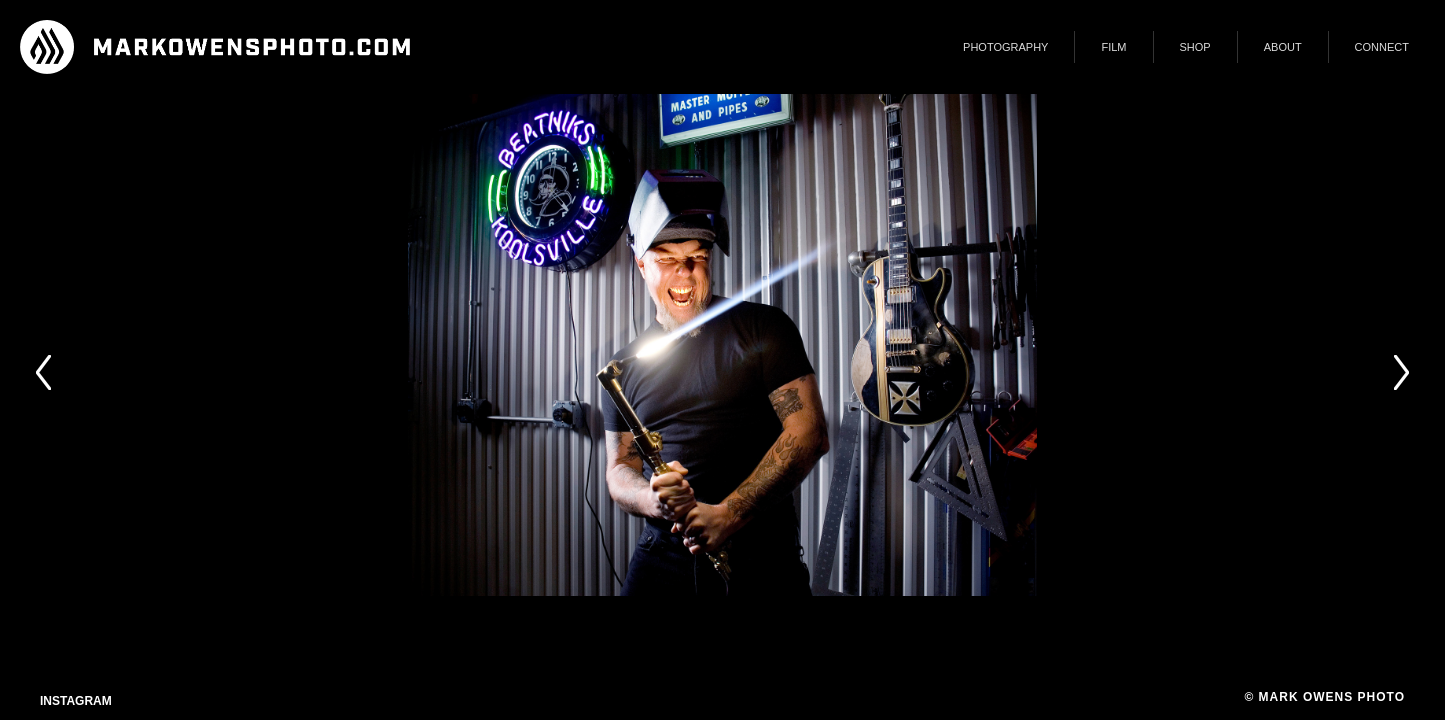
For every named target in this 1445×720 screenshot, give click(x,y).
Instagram (76, 701)
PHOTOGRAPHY (1005, 47)
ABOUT (1283, 47)
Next (1400, 372)
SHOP (1195, 47)
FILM (1113, 47)
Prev (44, 372)
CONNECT (1382, 47)
